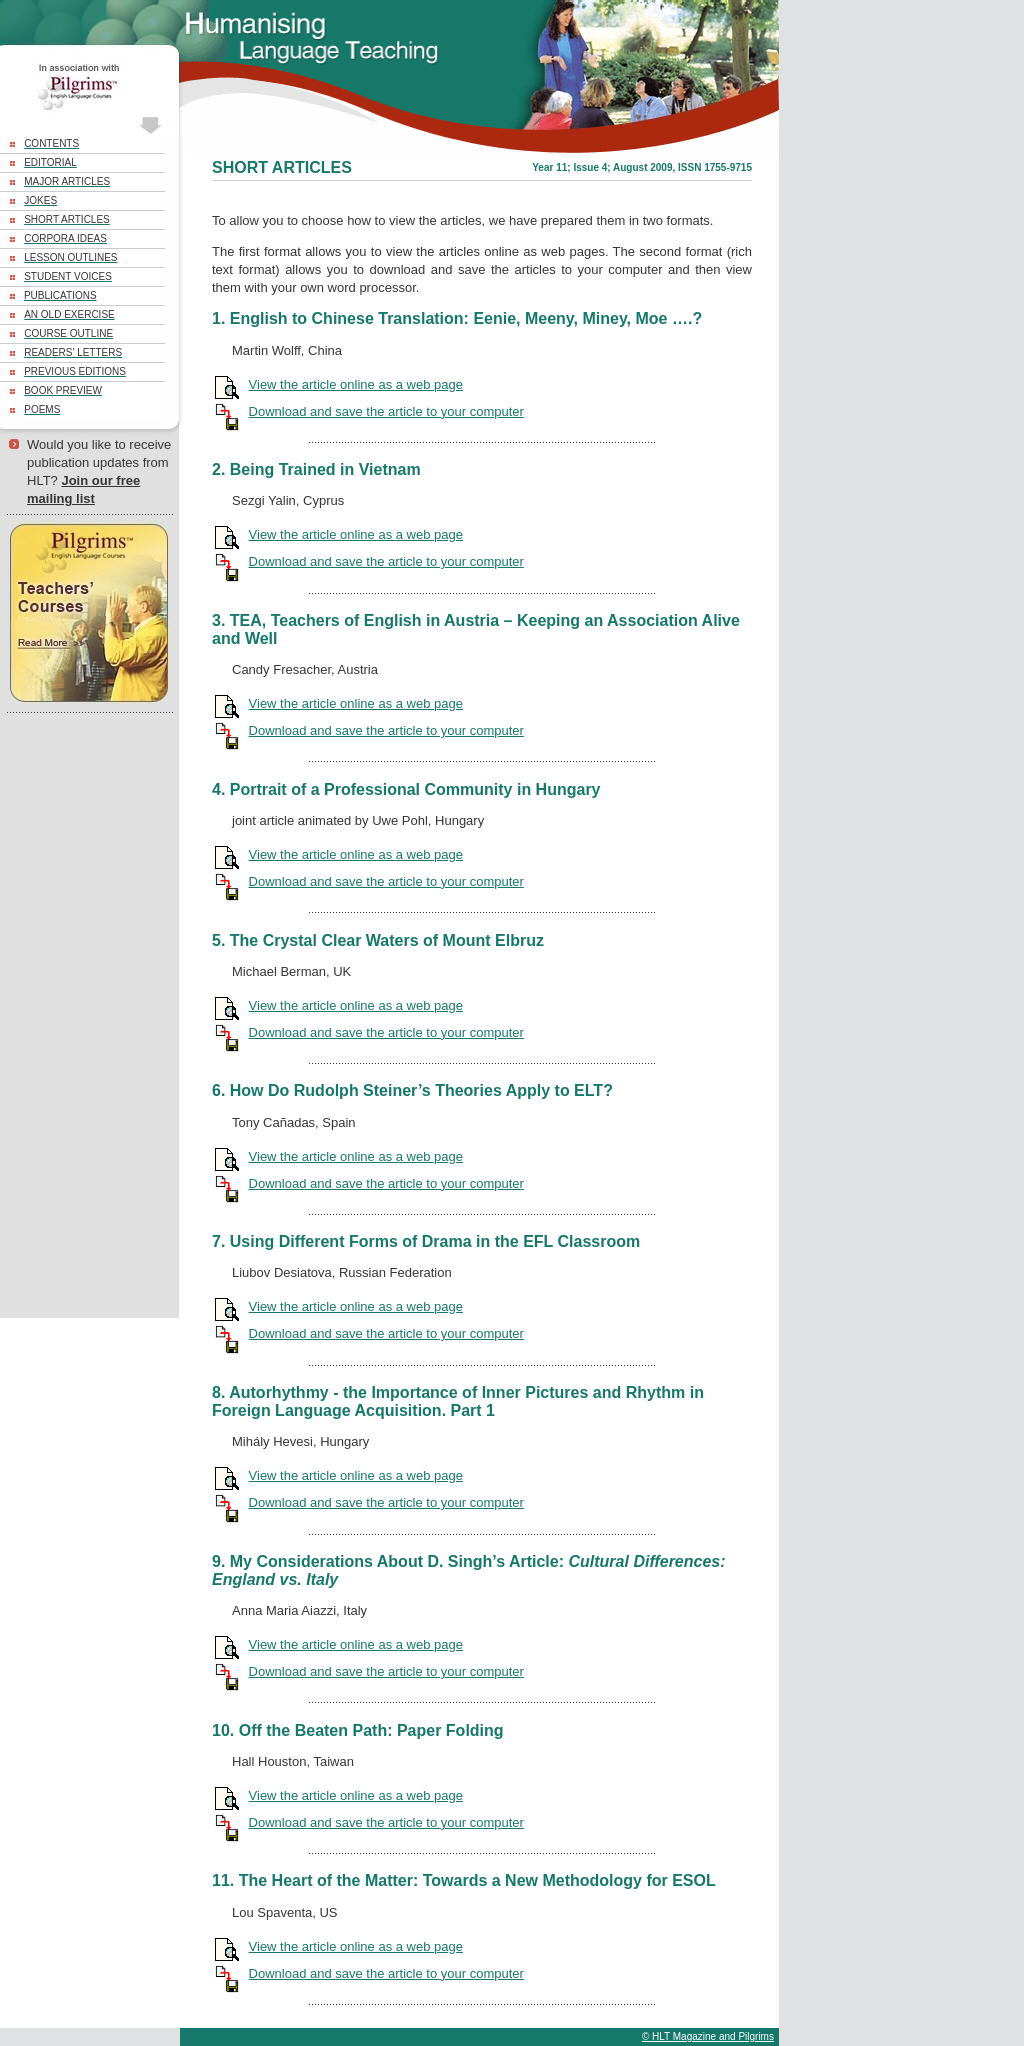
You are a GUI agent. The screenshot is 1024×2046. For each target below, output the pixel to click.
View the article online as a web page (356, 384)
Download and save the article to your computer (386, 411)
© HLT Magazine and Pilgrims (708, 2036)
